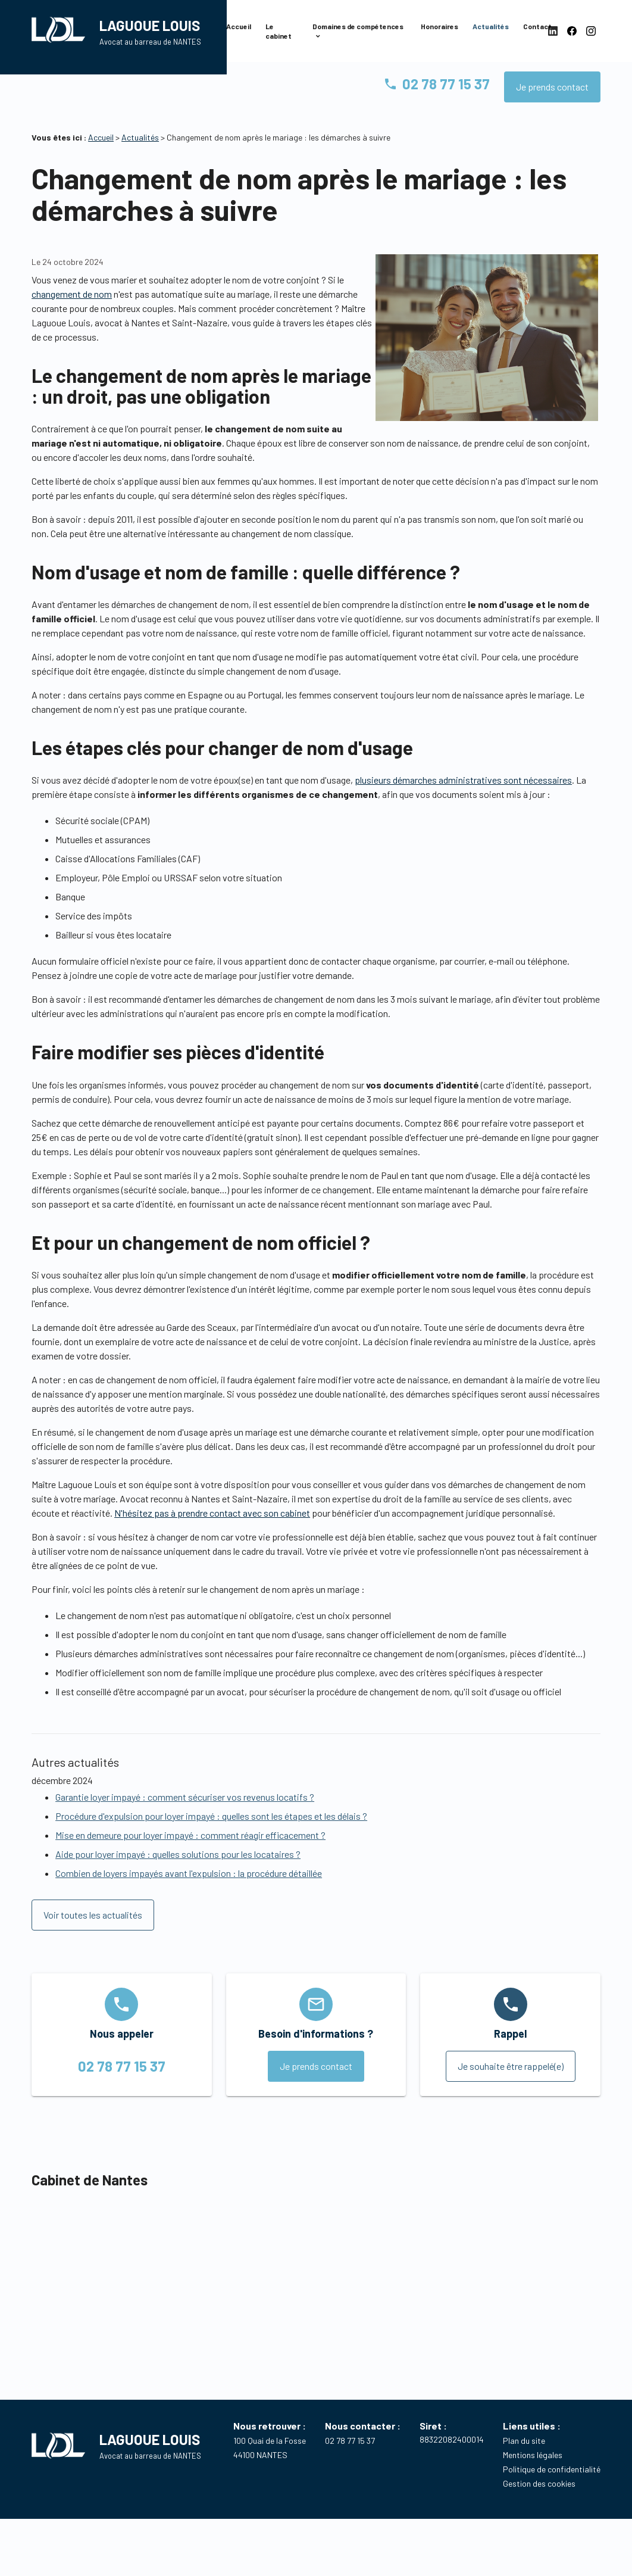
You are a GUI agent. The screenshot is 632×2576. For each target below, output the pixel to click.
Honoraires (439, 35)
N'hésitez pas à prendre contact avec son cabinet (212, 1536)
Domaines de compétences (357, 35)
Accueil (238, 35)
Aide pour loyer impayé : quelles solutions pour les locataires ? (178, 1877)
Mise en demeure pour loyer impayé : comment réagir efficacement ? (190, 1858)
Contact (537, 35)
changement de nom (72, 317)
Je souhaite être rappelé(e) (511, 2089)
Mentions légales (532, 2479)
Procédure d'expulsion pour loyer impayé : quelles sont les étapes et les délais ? (211, 1839)
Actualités (491, 35)
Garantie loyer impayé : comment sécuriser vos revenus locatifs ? (184, 1820)
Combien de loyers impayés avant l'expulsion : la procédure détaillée (188, 1897)
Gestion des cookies (539, 2507)
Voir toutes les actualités (92, 1938)
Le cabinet (278, 40)
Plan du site (524, 2464)
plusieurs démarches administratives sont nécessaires (463, 803)
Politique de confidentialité (551, 2493)
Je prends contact (552, 110)
